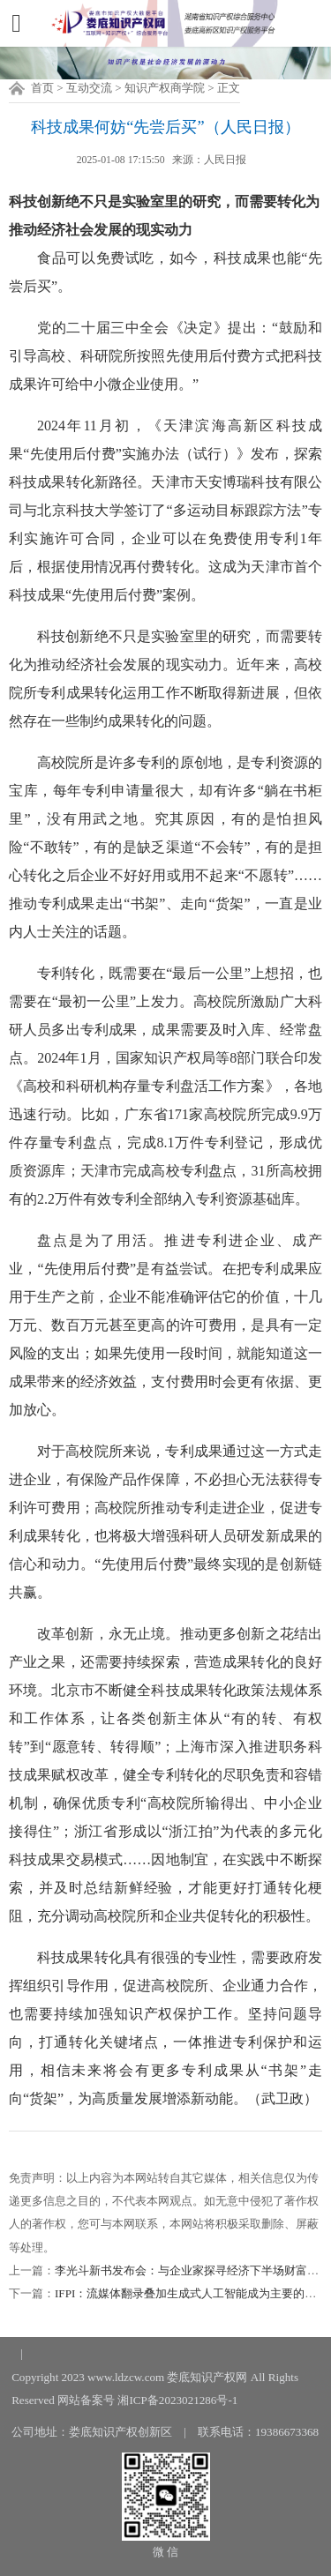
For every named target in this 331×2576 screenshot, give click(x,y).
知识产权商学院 (164, 87)
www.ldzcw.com (125, 2377)
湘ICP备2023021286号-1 (177, 2400)
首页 (42, 87)
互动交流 (89, 87)
